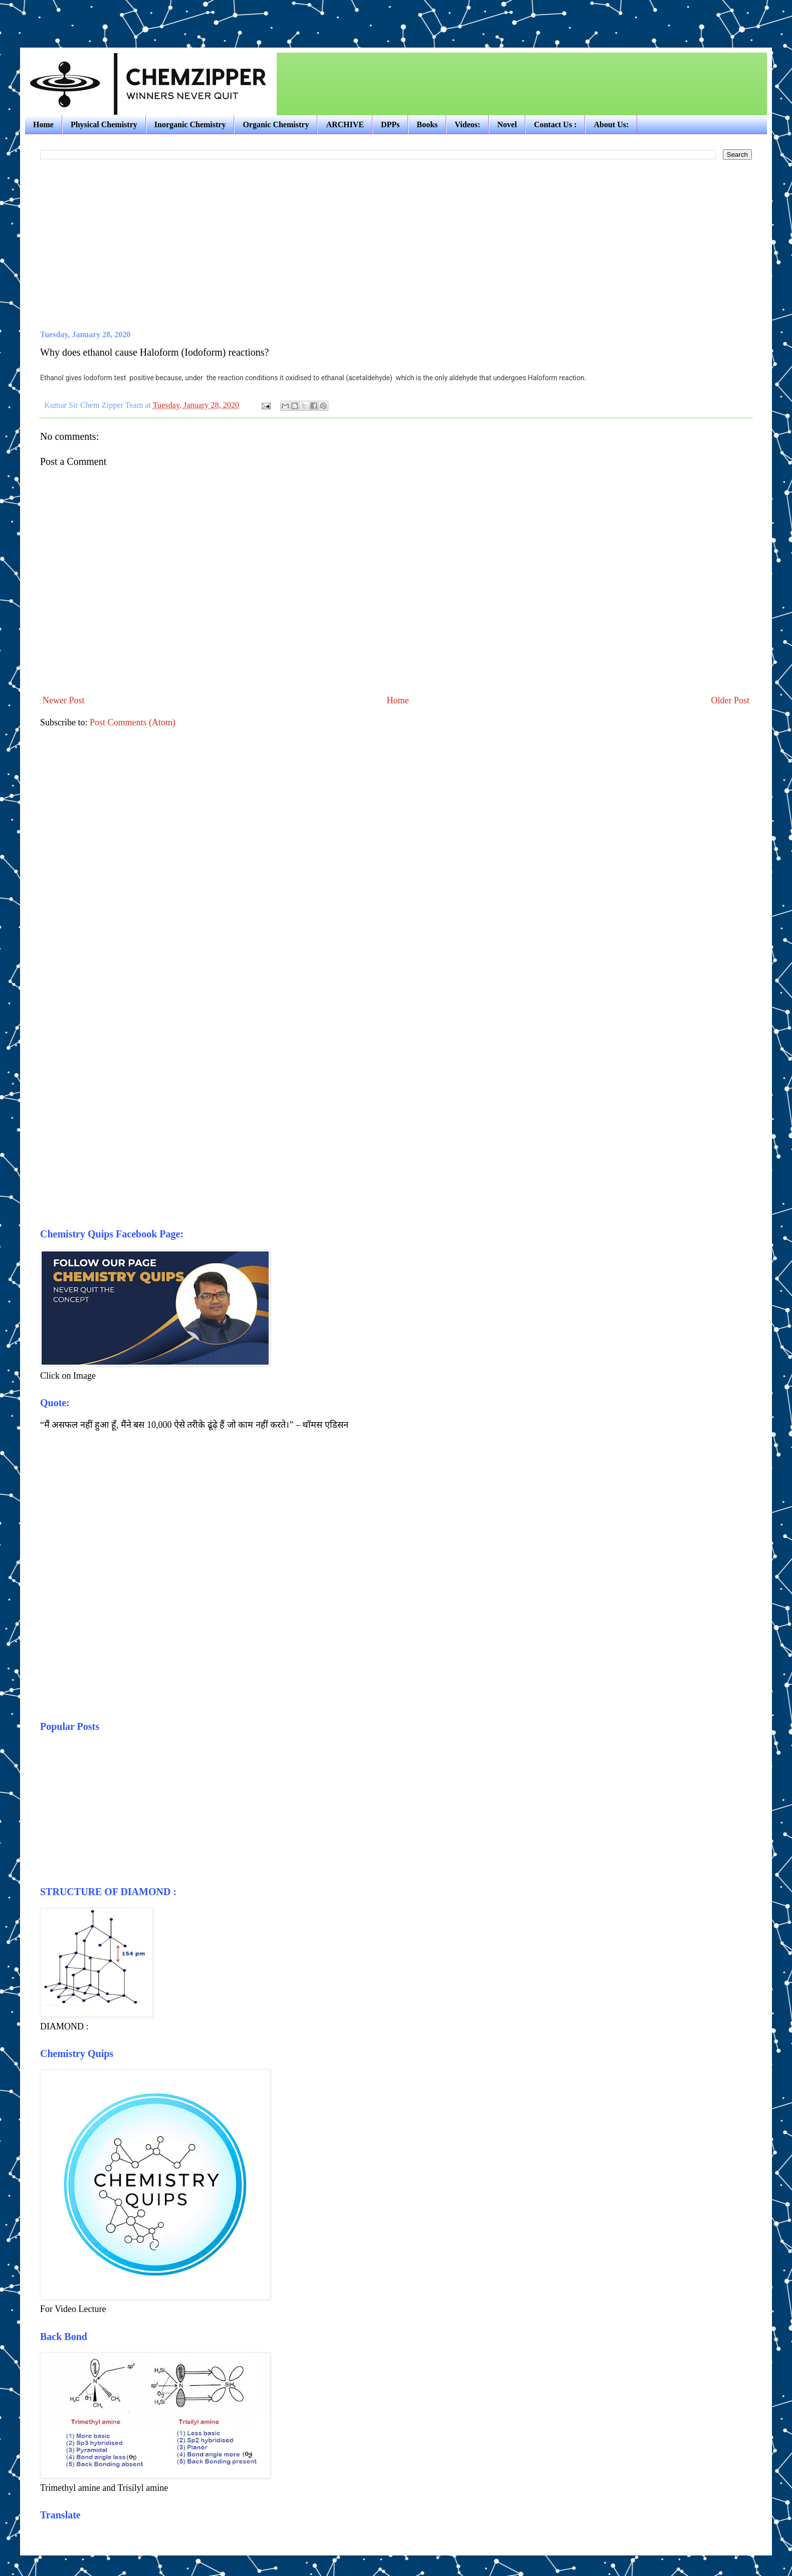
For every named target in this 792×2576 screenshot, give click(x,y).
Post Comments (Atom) (132, 722)
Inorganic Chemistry (190, 124)
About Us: (611, 124)
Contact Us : (555, 124)
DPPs (390, 124)
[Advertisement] (137, 15)
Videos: (467, 124)
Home (43, 124)
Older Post (730, 700)
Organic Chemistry (276, 124)
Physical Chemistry (104, 124)
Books (427, 124)
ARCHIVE (345, 124)
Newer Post (64, 700)
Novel (507, 124)
